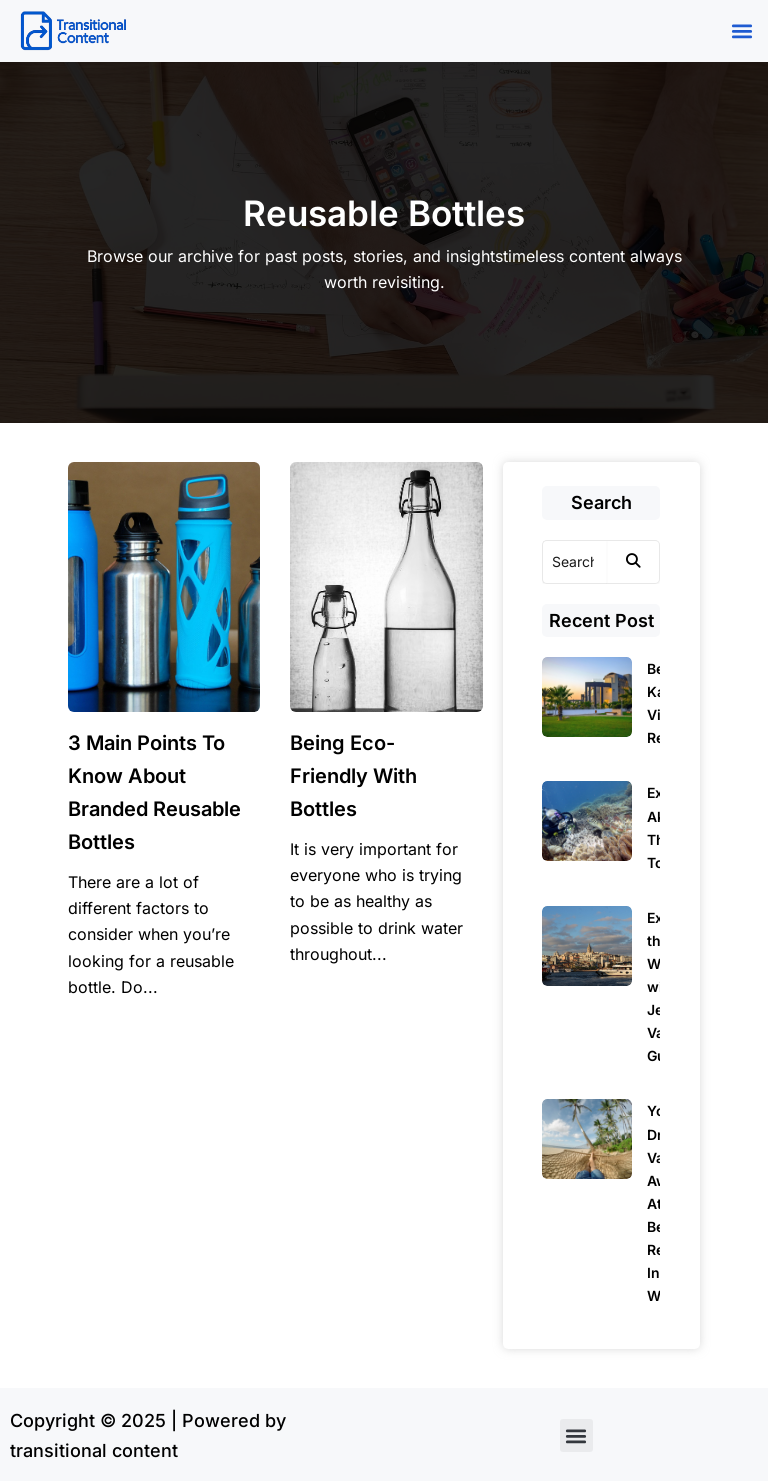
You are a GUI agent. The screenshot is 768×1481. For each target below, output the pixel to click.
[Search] (575, 562)
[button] (741, 31)
